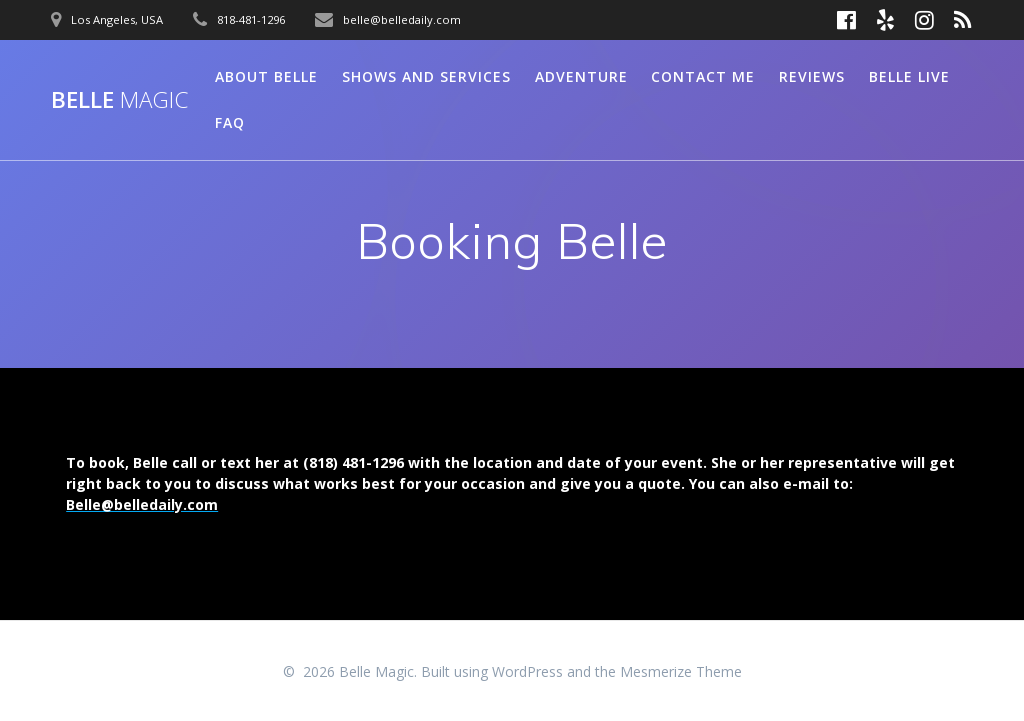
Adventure (581, 76)
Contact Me (703, 76)
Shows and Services (426, 76)
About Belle (266, 76)
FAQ (230, 122)
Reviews (812, 76)
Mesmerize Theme (681, 671)
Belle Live (909, 76)
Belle (119, 100)
